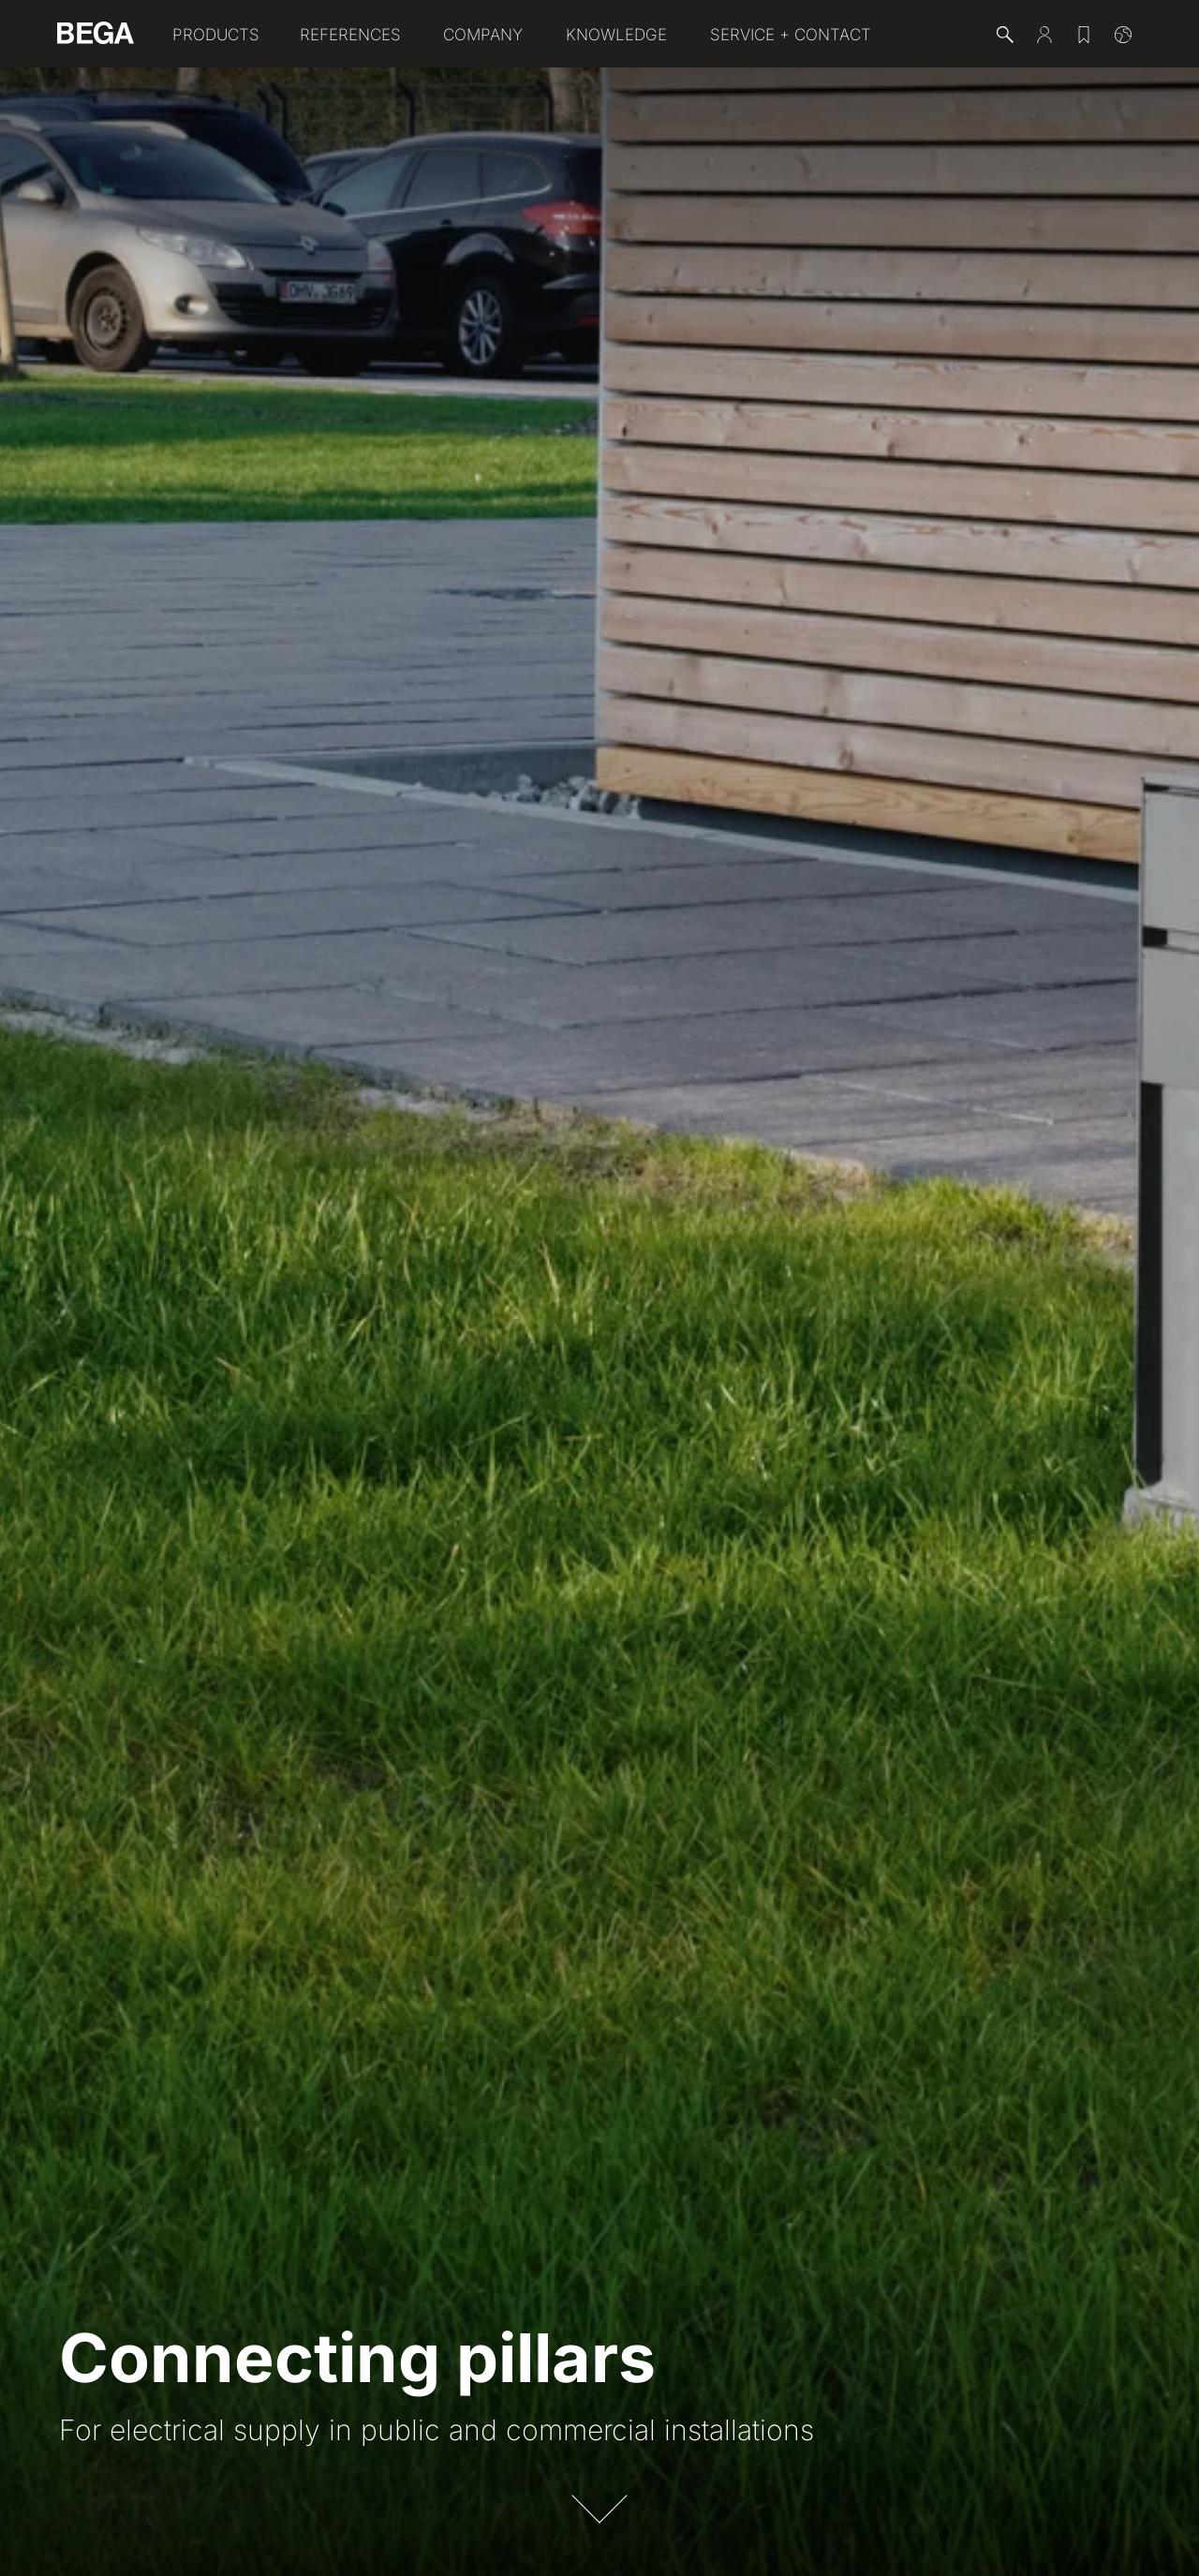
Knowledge (616, 34)
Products (215, 34)
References (350, 34)
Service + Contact (790, 34)
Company (483, 34)
